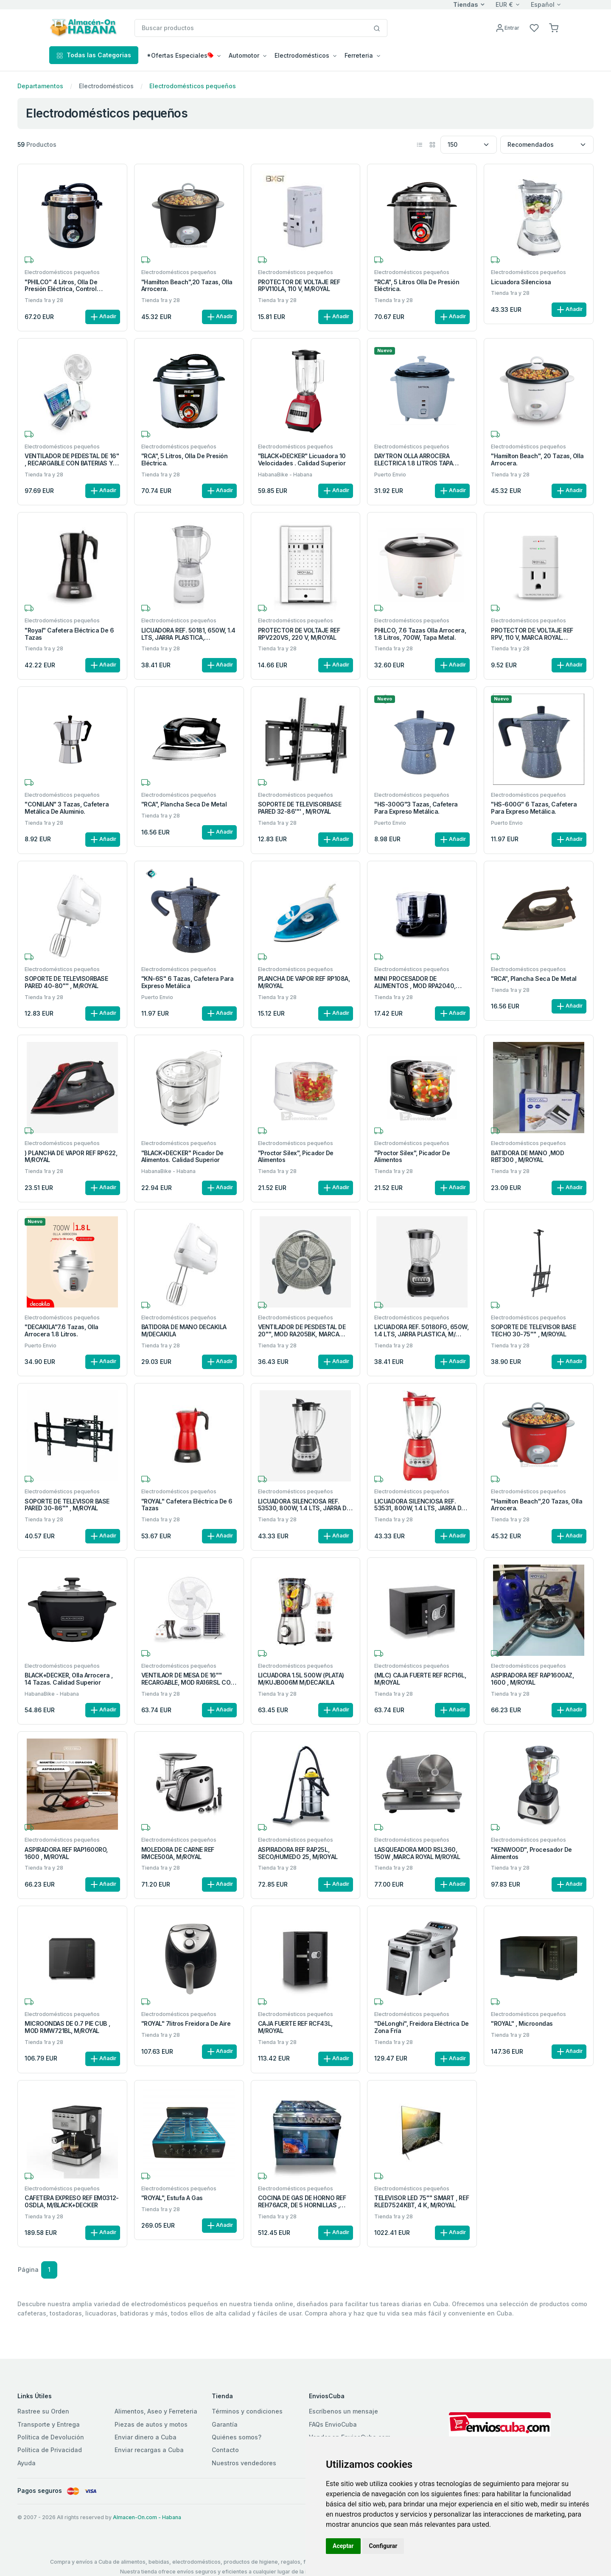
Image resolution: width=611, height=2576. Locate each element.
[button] (553, 27)
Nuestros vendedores (244, 2463)
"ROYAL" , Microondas (521, 2023)
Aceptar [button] (343, 2545)
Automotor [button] (244, 55)
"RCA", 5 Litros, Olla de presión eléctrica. (184, 460)
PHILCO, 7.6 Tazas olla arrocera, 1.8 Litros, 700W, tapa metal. (420, 634)
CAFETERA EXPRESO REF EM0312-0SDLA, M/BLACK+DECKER (72, 2202)
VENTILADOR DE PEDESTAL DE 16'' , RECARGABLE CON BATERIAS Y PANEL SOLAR (72, 460)
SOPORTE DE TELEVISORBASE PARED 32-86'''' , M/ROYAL (299, 808)
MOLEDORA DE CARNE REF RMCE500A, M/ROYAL (177, 1853)
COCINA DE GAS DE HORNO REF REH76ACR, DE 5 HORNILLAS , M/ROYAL (302, 2202)
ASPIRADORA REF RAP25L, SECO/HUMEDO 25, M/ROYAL (298, 1853)
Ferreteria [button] (359, 55)
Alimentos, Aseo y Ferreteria (156, 2411)
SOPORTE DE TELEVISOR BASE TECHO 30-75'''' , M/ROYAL (533, 1331)
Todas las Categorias (93, 55)
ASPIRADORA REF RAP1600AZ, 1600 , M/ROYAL (532, 1679)
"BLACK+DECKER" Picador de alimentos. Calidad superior (182, 1157)
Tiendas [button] (465, 4)
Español (543, 4)
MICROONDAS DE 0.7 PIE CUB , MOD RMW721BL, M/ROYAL (67, 2027)
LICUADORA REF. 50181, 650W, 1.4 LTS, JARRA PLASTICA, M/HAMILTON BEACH (188, 634)
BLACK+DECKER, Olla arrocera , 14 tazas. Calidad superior (68, 1679)
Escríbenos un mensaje (343, 2411)
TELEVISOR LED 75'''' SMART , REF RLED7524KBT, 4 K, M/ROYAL (421, 2202)
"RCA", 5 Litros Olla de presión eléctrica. (416, 286)
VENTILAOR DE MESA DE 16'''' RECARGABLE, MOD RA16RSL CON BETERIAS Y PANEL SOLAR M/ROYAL (188, 1679)
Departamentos (40, 86)
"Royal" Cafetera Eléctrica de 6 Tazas (69, 634)
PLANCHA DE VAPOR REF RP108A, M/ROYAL (304, 982)
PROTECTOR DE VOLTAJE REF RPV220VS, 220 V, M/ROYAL (299, 634)
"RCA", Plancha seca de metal (184, 804)
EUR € (504, 4)
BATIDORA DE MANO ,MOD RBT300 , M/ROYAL (527, 1157)
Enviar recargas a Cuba (149, 2449)
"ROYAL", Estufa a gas (172, 2198)
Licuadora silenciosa (521, 282)
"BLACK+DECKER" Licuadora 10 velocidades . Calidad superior (302, 460)
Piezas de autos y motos (151, 2424)
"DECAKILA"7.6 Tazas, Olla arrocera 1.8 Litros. (61, 1331)
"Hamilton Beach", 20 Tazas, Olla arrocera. (537, 460)
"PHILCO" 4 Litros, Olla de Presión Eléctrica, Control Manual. (61, 286)
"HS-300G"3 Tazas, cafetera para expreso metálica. (416, 808)
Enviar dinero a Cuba (146, 2437)
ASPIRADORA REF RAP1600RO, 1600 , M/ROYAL (66, 1853)
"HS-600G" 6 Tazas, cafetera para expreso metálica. (534, 808)
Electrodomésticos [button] (302, 55)
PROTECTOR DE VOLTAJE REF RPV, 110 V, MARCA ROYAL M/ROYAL (532, 634)
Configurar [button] (383, 2545)
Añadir (102, 317)
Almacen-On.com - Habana (147, 2517)
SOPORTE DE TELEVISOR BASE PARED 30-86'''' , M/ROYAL (67, 1505)
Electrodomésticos (106, 86)
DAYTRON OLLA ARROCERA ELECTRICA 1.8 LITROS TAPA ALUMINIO (413, 460)
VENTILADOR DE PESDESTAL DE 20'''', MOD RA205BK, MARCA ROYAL (302, 1331)
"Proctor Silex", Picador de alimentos (296, 1157)
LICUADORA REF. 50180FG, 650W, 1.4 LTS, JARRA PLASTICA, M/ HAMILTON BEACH (421, 1331)
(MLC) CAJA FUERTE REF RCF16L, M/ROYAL (420, 1679)
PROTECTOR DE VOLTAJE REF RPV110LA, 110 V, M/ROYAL (299, 286)
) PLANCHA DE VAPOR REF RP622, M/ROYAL (71, 1157)
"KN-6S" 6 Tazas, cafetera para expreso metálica (187, 982)
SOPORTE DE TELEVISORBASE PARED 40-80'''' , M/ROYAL (66, 982)
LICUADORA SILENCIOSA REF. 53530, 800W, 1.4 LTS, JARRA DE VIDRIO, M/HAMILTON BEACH (304, 1505)
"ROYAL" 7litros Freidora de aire (186, 2023)
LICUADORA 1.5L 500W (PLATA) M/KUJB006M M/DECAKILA (301, 1679)
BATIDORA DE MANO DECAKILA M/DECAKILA (184, 1331)
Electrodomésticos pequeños (192, 86)
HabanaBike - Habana (285, 474)
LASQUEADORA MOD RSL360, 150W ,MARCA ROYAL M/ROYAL (417, 1853)
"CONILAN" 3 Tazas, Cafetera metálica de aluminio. (67, 808)
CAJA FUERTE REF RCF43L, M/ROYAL (295, 2027)
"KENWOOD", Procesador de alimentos (531, 1853)
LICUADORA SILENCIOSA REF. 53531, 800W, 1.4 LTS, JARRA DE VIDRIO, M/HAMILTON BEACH (419, 1505)
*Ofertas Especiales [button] (180, 55)
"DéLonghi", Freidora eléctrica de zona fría (421, 2027)
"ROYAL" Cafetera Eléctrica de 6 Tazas (187, 1505)
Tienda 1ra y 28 (44, 300)
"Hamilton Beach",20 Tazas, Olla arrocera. (187, 286)
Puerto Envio (390, 474)
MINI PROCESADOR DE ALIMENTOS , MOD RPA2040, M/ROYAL (414, 982)
